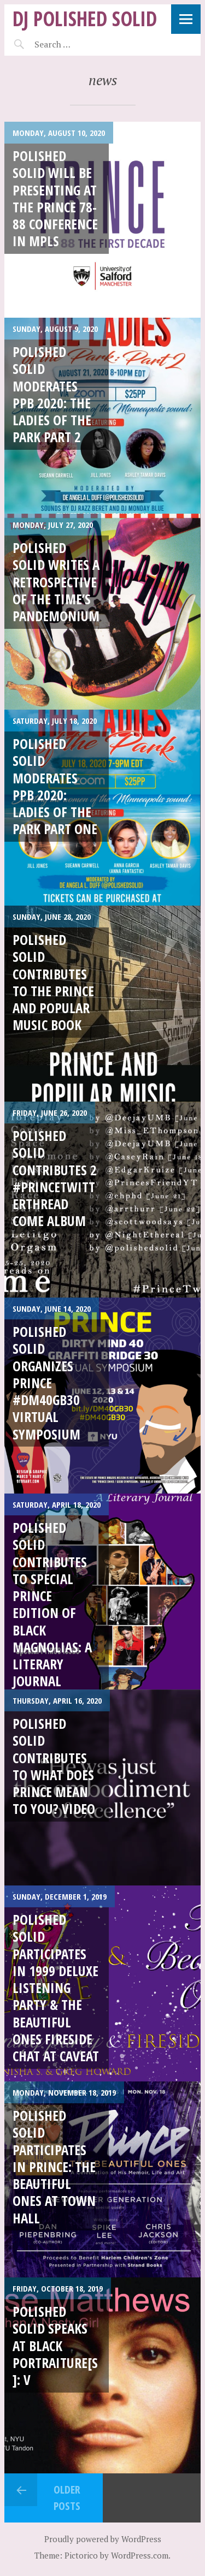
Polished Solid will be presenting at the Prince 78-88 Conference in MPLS (55, 198)
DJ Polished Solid (85, 18)
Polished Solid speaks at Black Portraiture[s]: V (55, 2345)
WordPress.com (139, 2555)
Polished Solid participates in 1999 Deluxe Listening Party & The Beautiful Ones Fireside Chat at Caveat (56, 1987)
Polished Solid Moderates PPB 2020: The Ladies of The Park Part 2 (52, 394)
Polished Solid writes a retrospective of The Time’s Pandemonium (56, 581)
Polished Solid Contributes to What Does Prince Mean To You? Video (54, 1766)
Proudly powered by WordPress (102, 2538)
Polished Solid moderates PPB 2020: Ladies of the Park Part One (55, 786)
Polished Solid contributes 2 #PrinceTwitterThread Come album (55, 1178)
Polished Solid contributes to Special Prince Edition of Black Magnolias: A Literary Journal (52, 1604)
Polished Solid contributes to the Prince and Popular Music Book (53, 982)
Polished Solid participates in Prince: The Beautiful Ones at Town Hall (54, 2166)
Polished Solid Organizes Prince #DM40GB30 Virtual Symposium (46, 1382)
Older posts (67, 2497)
